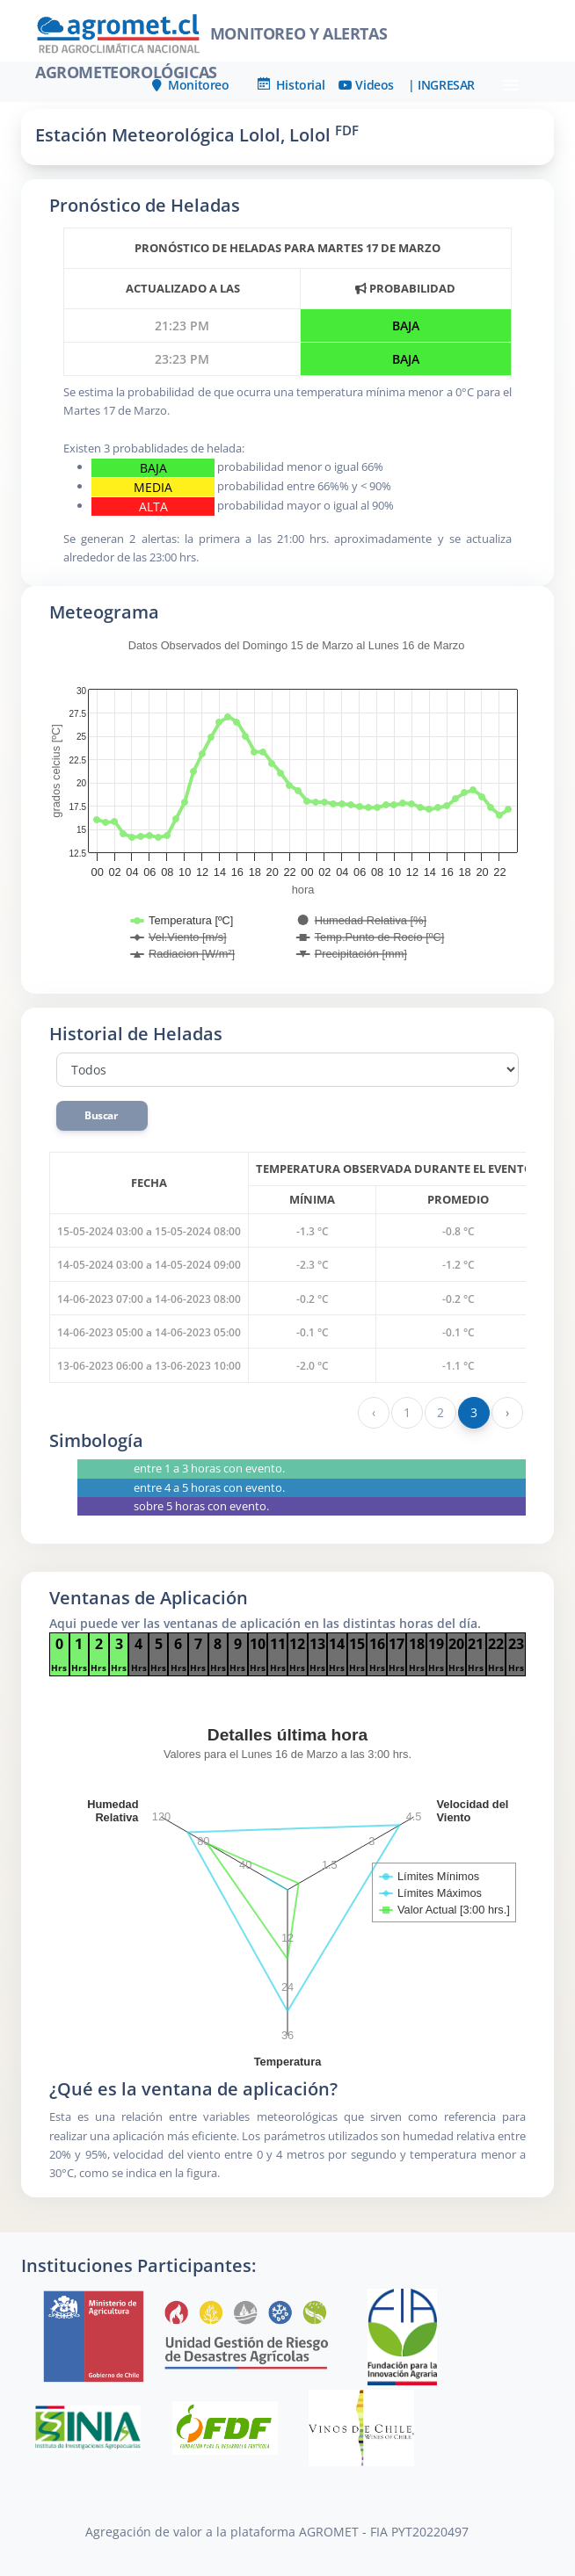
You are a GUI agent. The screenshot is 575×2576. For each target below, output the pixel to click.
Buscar (102, 1115)
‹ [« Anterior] (373, 1412)
